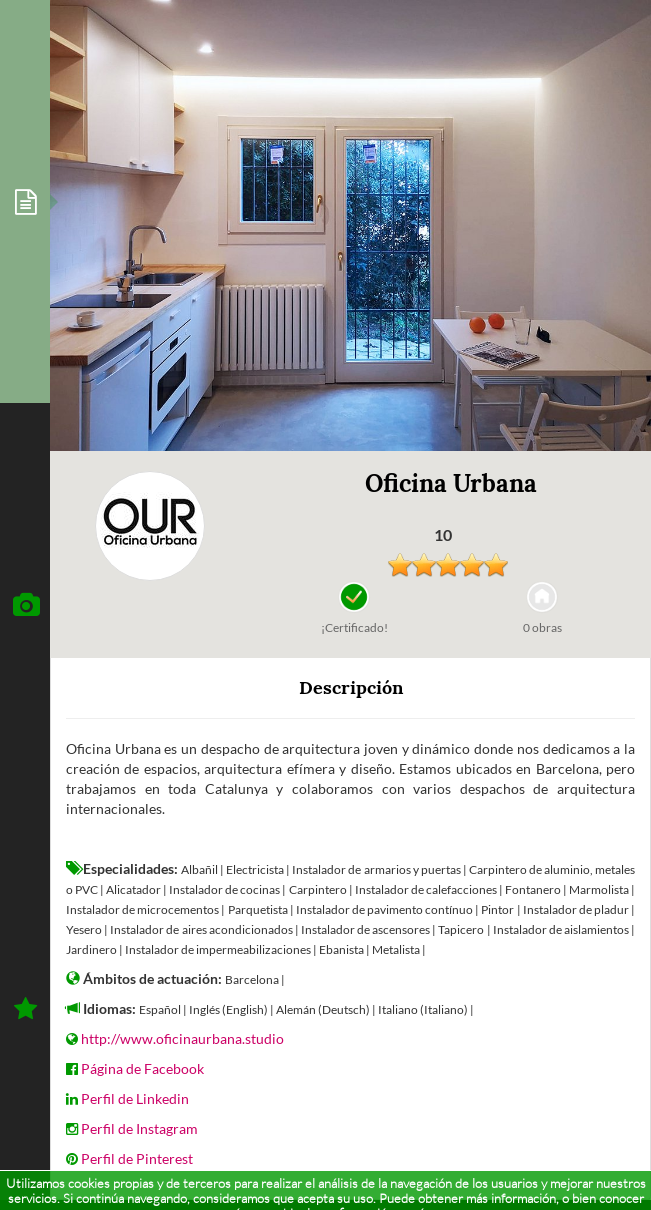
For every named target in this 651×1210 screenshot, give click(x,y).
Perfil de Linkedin (135, 1098)
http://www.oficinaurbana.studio (182, 1038)
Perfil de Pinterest (137, 1158)
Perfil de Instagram (139, 1128)
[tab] (25, 201)
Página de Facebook (142, 1068)
